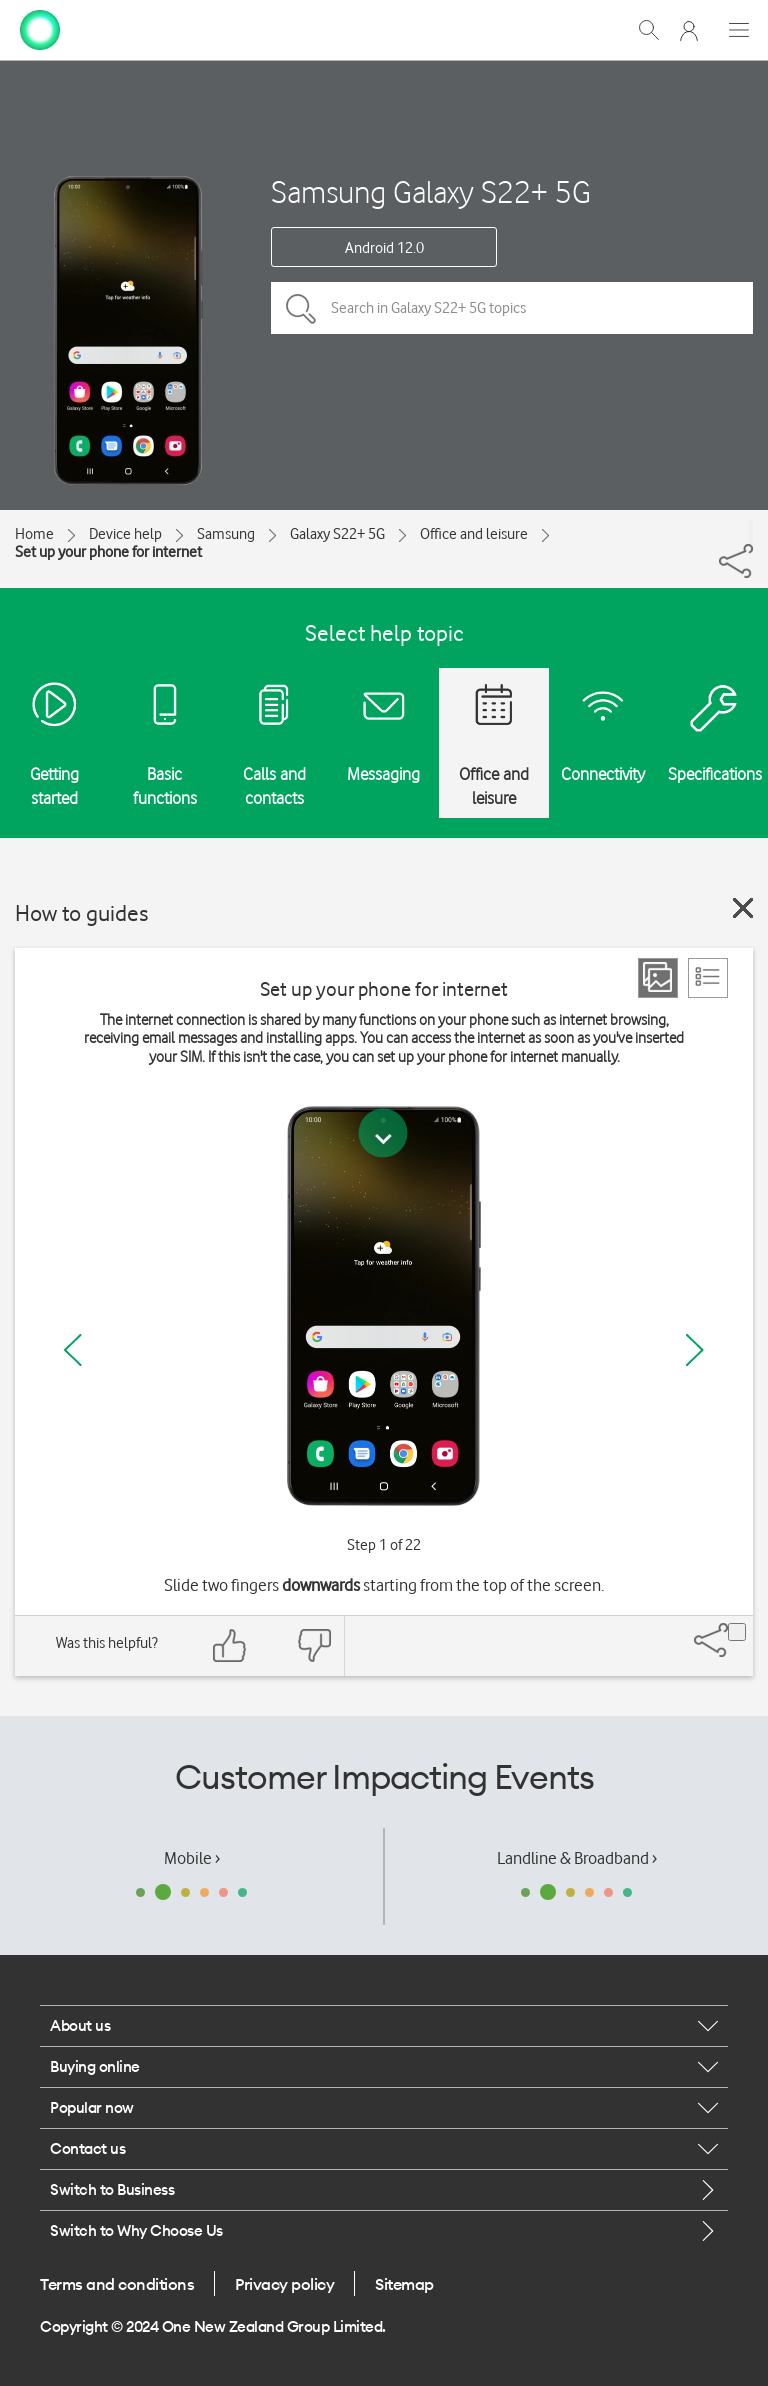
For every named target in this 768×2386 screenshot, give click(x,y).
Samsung (226, 534)
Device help (125, 534)
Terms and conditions (117, 2284)
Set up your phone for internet (108, 552)
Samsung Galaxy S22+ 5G (431, 191)
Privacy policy (284, 2284)
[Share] (751, 532)
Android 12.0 (384, 248)
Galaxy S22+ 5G (337, 534)
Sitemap (404, 2284)
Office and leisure (474, 534)
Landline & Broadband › (577, 1858)
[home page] (40, 28)
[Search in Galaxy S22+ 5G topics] (512, 308)
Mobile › (192, 1858)
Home (34, 534)
